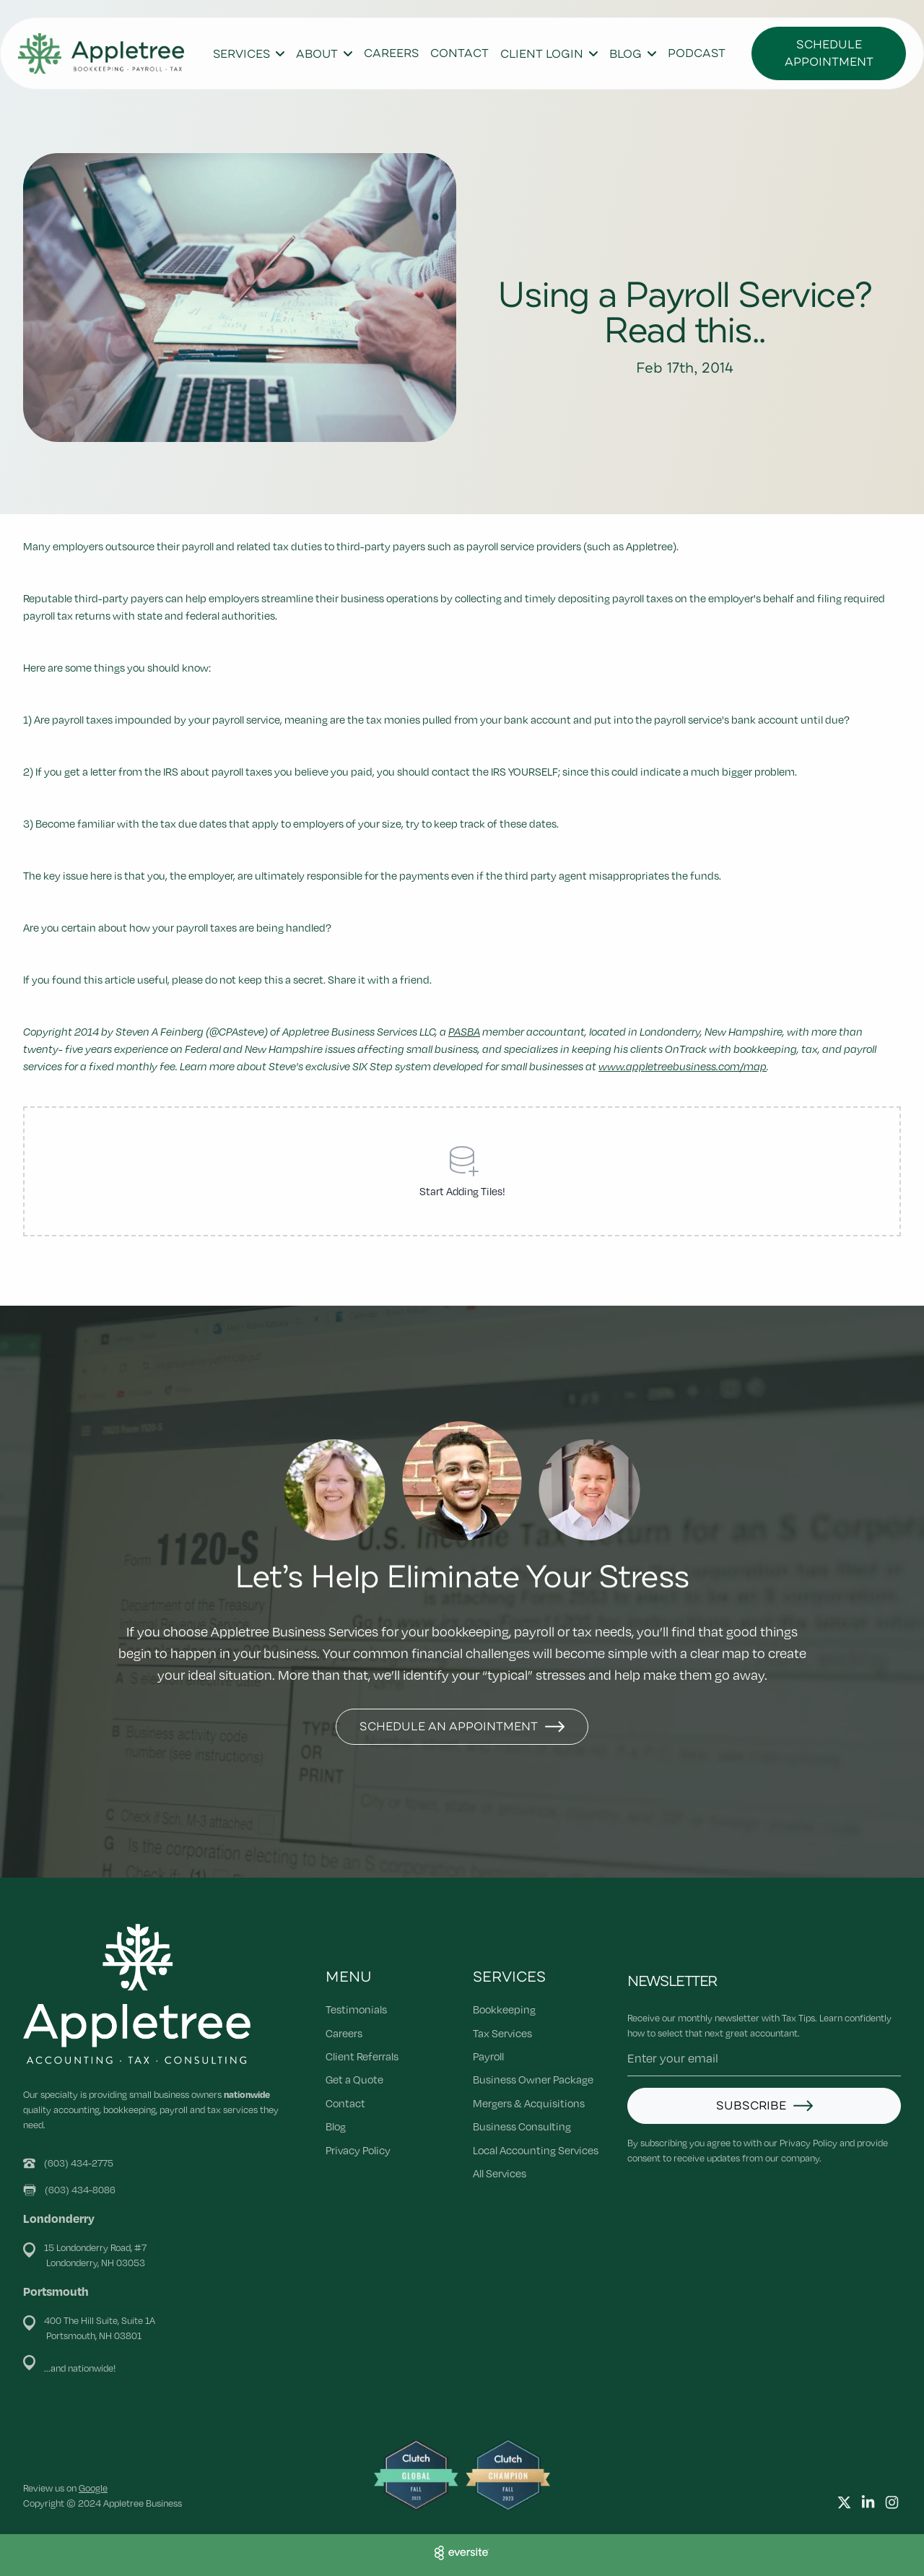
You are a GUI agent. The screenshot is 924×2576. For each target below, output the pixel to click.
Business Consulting (522, 2126)
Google (93, 2488)
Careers (391, 53)
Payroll (488, 2056)
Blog (336, 2126)
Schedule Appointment (829, 53)
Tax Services (502, 2032)
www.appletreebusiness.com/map (682, 1065)
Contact (459, 53)
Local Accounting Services (535, 2149)
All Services (499, 2173)
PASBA (464, 1031)
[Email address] (764, 2058)
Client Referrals (362, 2056)
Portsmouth (56, 2291)
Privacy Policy (358, 2149)
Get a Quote (354, 2079)
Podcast (696, 53)
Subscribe (751, 2106)
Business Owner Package (533, 2079)
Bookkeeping (504, 2009)
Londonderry (59, 2218)
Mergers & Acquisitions (529, 2102)
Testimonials (356, 2009)
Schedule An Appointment (448, 1727)
